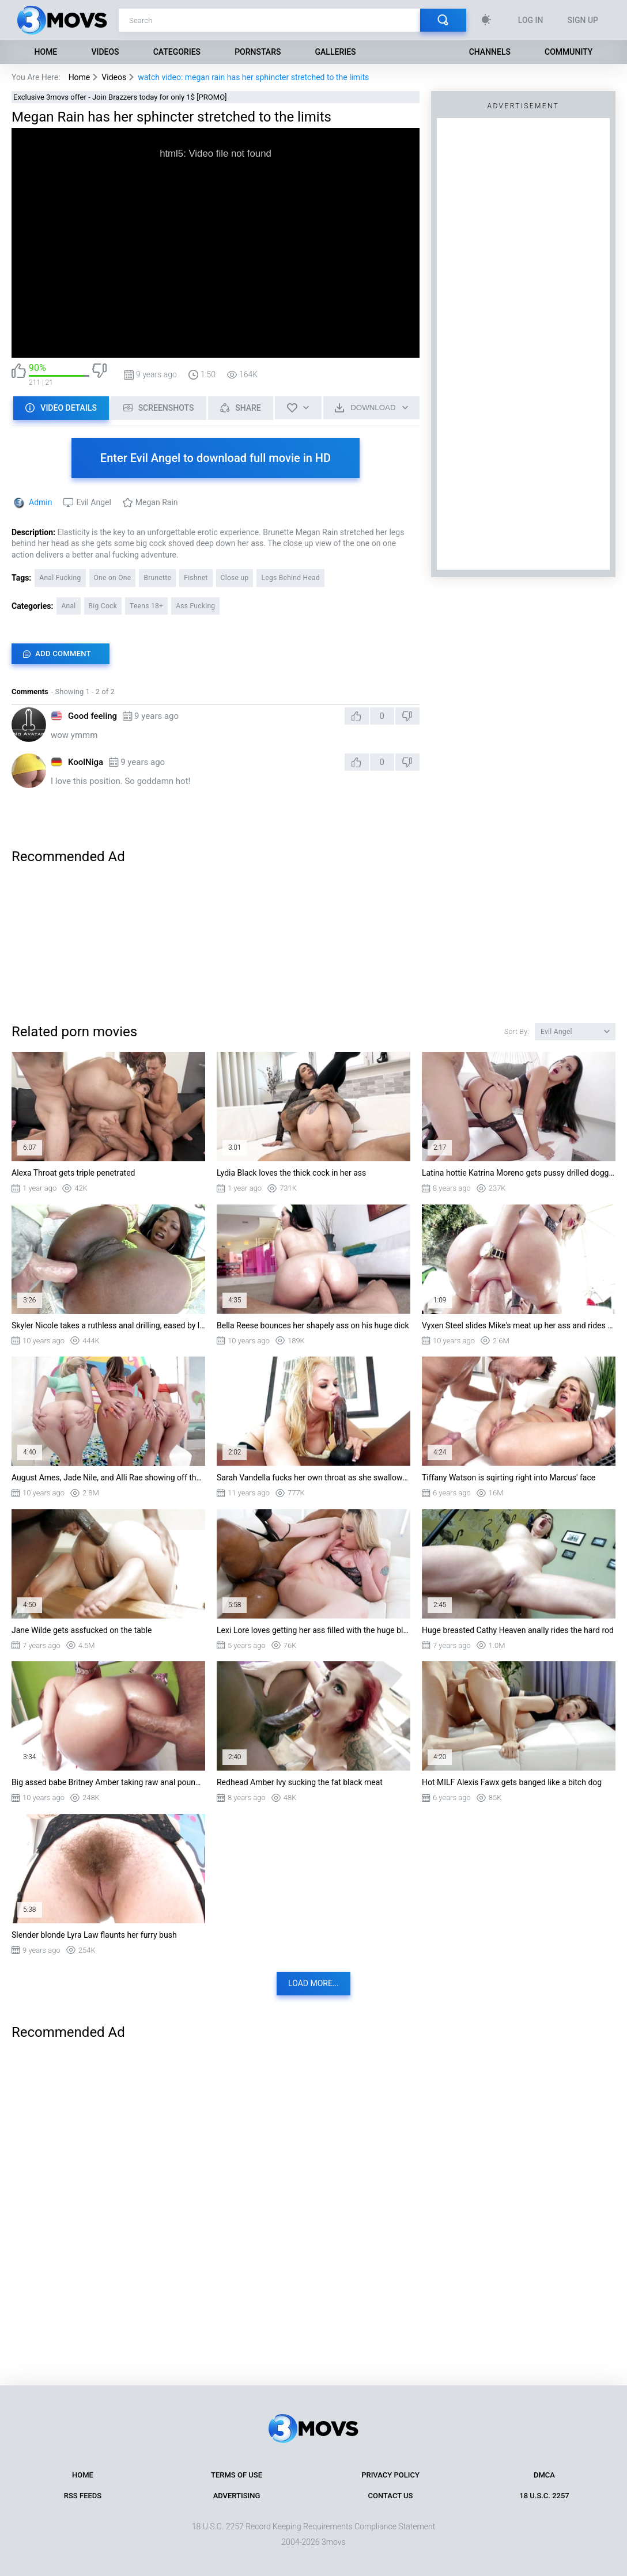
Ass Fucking (195, 606)
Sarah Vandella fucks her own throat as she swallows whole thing (313, 1477)
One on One (112, 578)
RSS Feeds (82, 2495)
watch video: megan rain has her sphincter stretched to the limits (253, 77)
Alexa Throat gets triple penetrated (73, 1172)
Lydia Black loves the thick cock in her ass (291, 1172)
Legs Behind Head (290, 578)
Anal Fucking (60, 578)
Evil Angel (93, 502)
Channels (490, 51)
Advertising (236, 2495)
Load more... (313, 1983)
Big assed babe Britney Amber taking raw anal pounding (108, 1782)
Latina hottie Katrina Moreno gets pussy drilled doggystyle (518, 1172)
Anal (68, 606)
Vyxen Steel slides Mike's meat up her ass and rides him (518, 1325)
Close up (235, 578)
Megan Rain (156, 502)
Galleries (335, 51)
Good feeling (92, 716)
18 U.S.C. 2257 (544, 2495)
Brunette (157, 578)
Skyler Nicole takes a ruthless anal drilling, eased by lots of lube (108, 1325)
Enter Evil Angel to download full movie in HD (215, 458)
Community (568, 51)
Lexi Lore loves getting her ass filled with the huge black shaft (313, 1630)
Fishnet (195, 578)
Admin (40, 502)
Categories (177, 51)
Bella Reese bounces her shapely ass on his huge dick (313, 1325)
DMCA (544, 2475)
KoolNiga (85, 762)
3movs (334, 2542)
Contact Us (390, 2495)
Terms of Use (236, 2475)
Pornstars (258, 51)
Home (46, 51)
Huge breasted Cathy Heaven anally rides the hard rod (518, 1630)
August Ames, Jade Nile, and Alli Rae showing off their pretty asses (108, 1477)
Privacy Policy (390, 2475)
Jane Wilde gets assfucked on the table (82, 1630)
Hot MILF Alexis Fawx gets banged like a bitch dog (512, 1782)
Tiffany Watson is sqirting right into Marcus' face (508, 1477)
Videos (105, 51)
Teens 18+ (146, 606)
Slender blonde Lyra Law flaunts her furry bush (94, 1934)
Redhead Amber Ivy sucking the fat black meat (300, 1782)
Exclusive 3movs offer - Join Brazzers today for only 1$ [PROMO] (120, 97)
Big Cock (103, 606)
